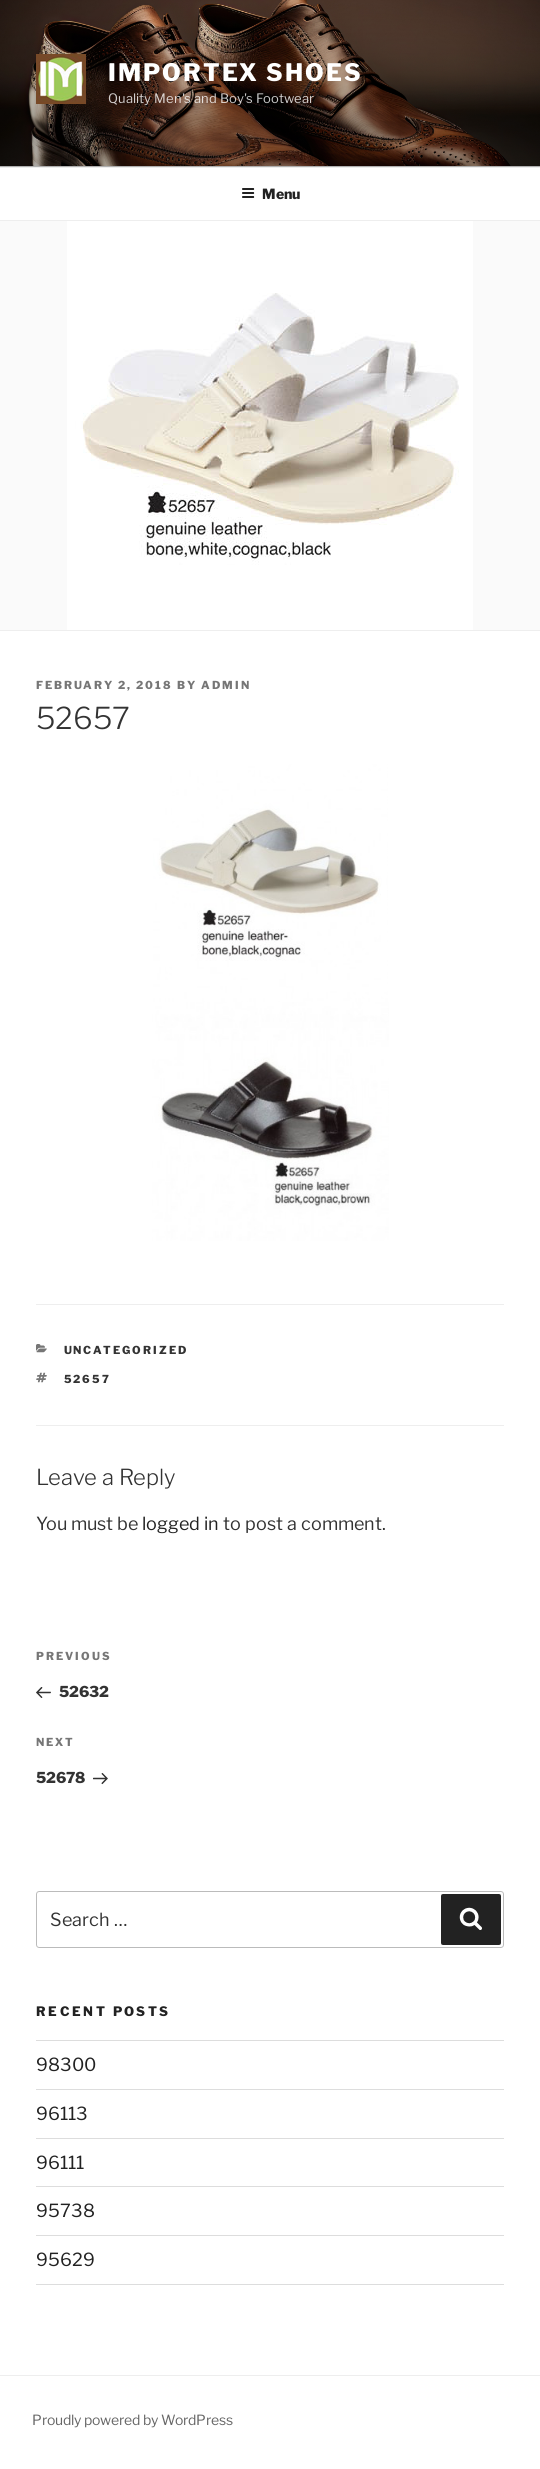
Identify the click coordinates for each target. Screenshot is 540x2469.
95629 (65, 2259)
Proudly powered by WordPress (132, 2419)
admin (226, 685)
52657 (88, 1379)
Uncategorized (126, 1350)
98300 (66, 2064)
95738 (65, 2210)
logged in (180, 1523)
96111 (60, 2162)
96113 (62, 2113)
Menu (270, 193)
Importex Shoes (235, 72)
